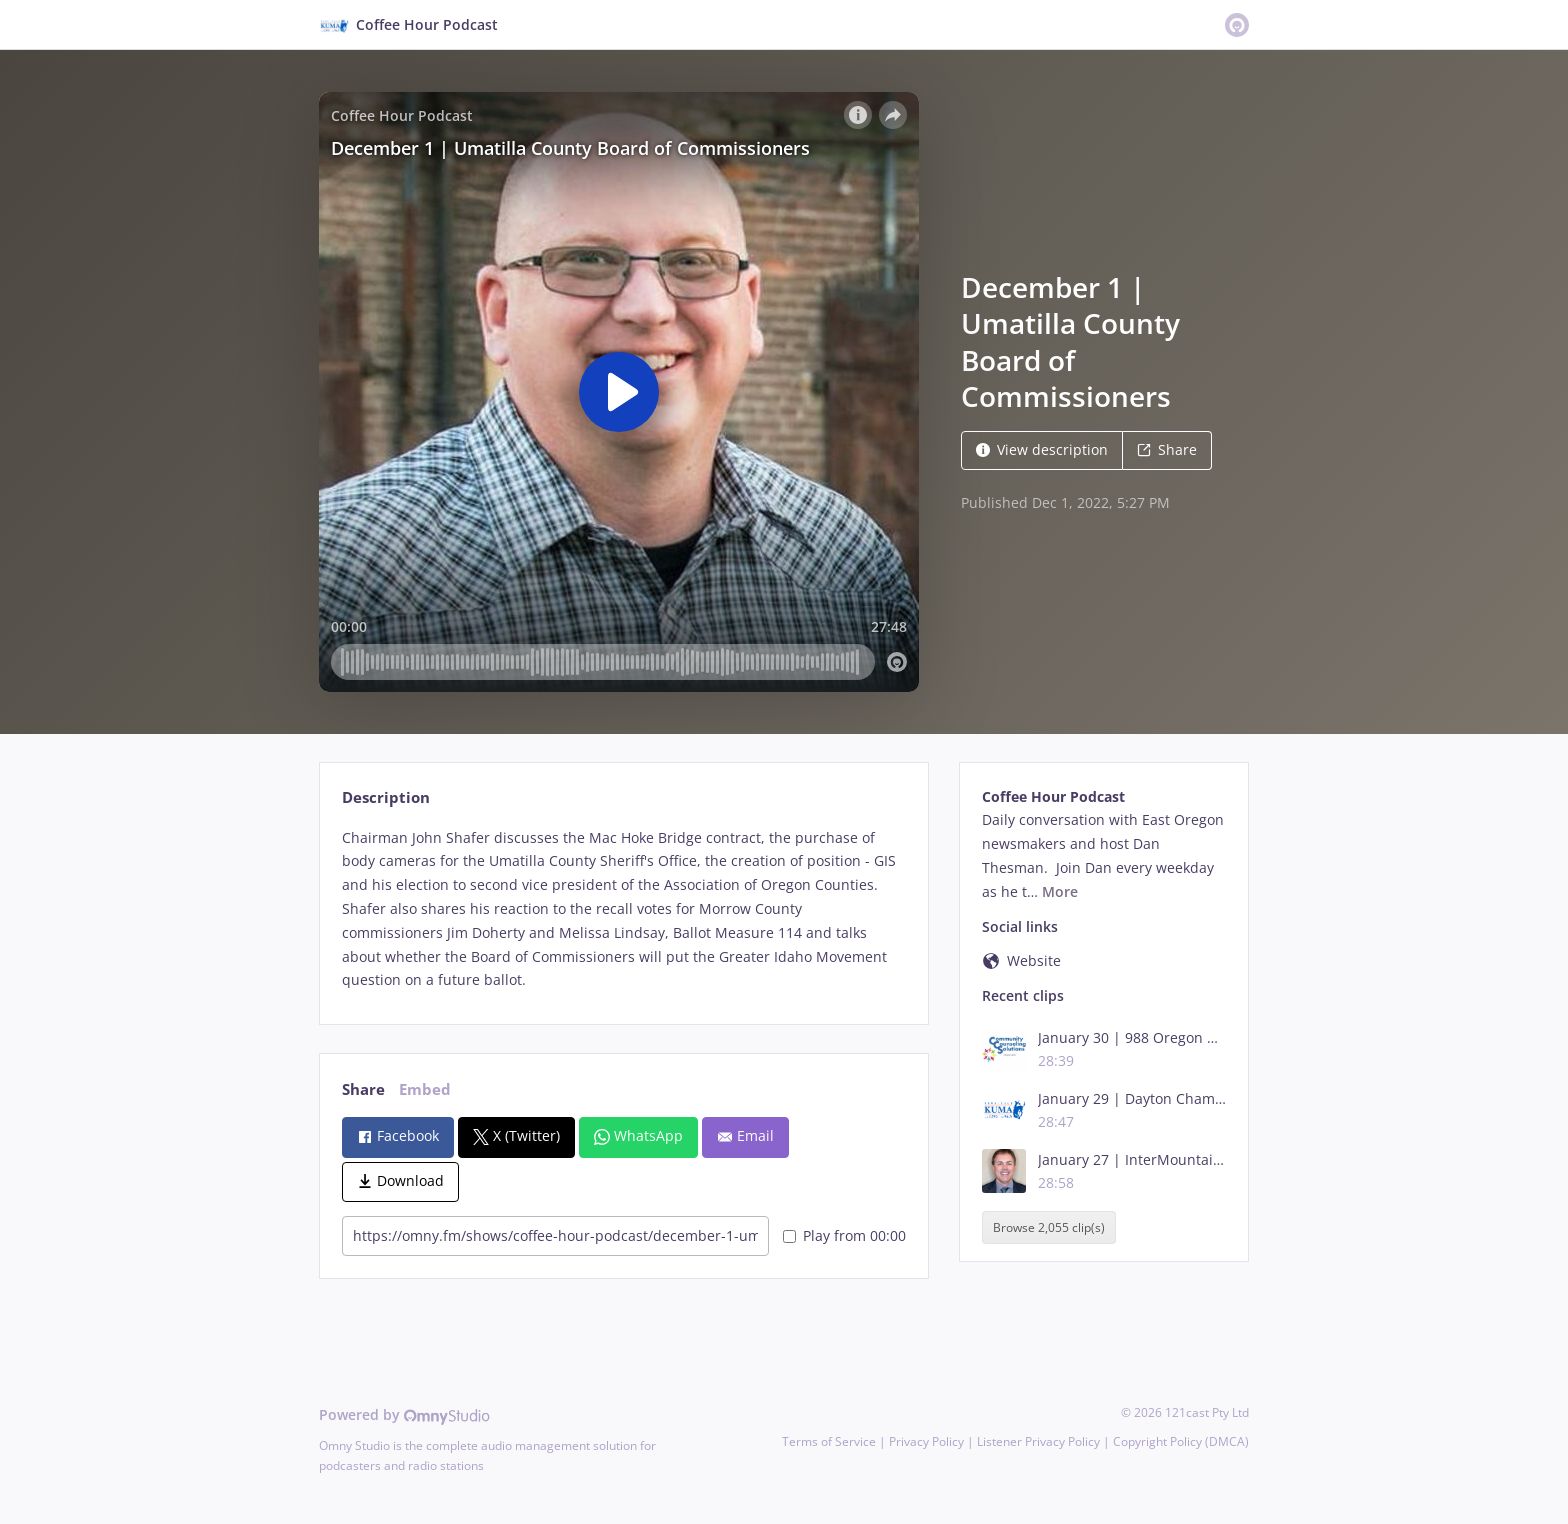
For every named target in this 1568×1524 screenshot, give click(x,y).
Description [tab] (386, 797)
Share (1167, 449)
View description (1042, 449)
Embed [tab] (425, 1089)
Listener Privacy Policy (1038, 1441)
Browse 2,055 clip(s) (1049, 1227)
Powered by (404, 1414)
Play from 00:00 (844, 1235)
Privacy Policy (926, 1441)
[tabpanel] (623, 909)
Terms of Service (829, 1441)
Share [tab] (363, 1089)
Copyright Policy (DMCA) (1181, 1441)
